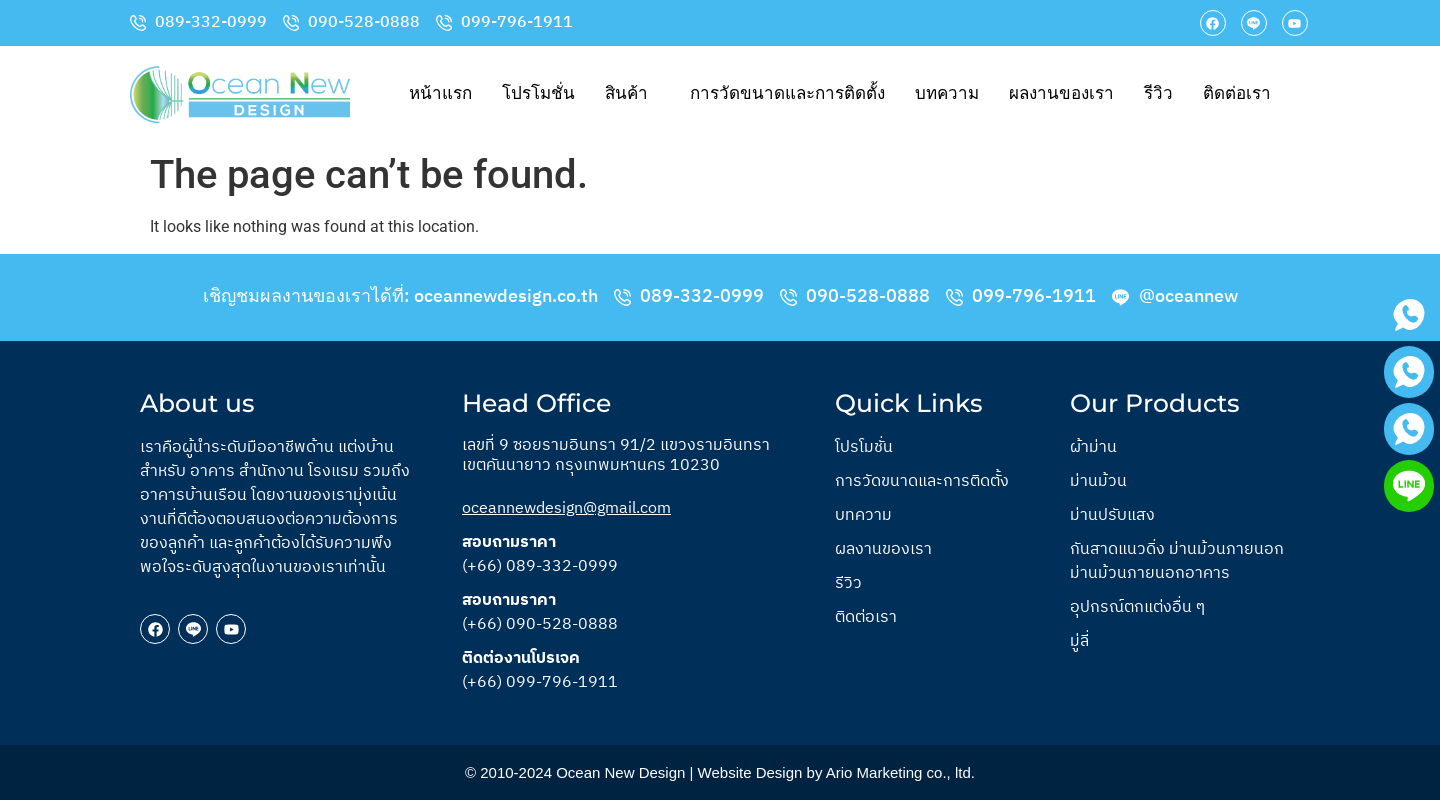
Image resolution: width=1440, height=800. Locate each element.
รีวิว (1158, 94)
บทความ (947, 94)
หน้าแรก (440, 94)
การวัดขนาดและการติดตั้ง (787, 94)
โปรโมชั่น (538, 94)
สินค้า (626, 94)
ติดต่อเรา (1237, 94)
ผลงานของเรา (1061, 94)
